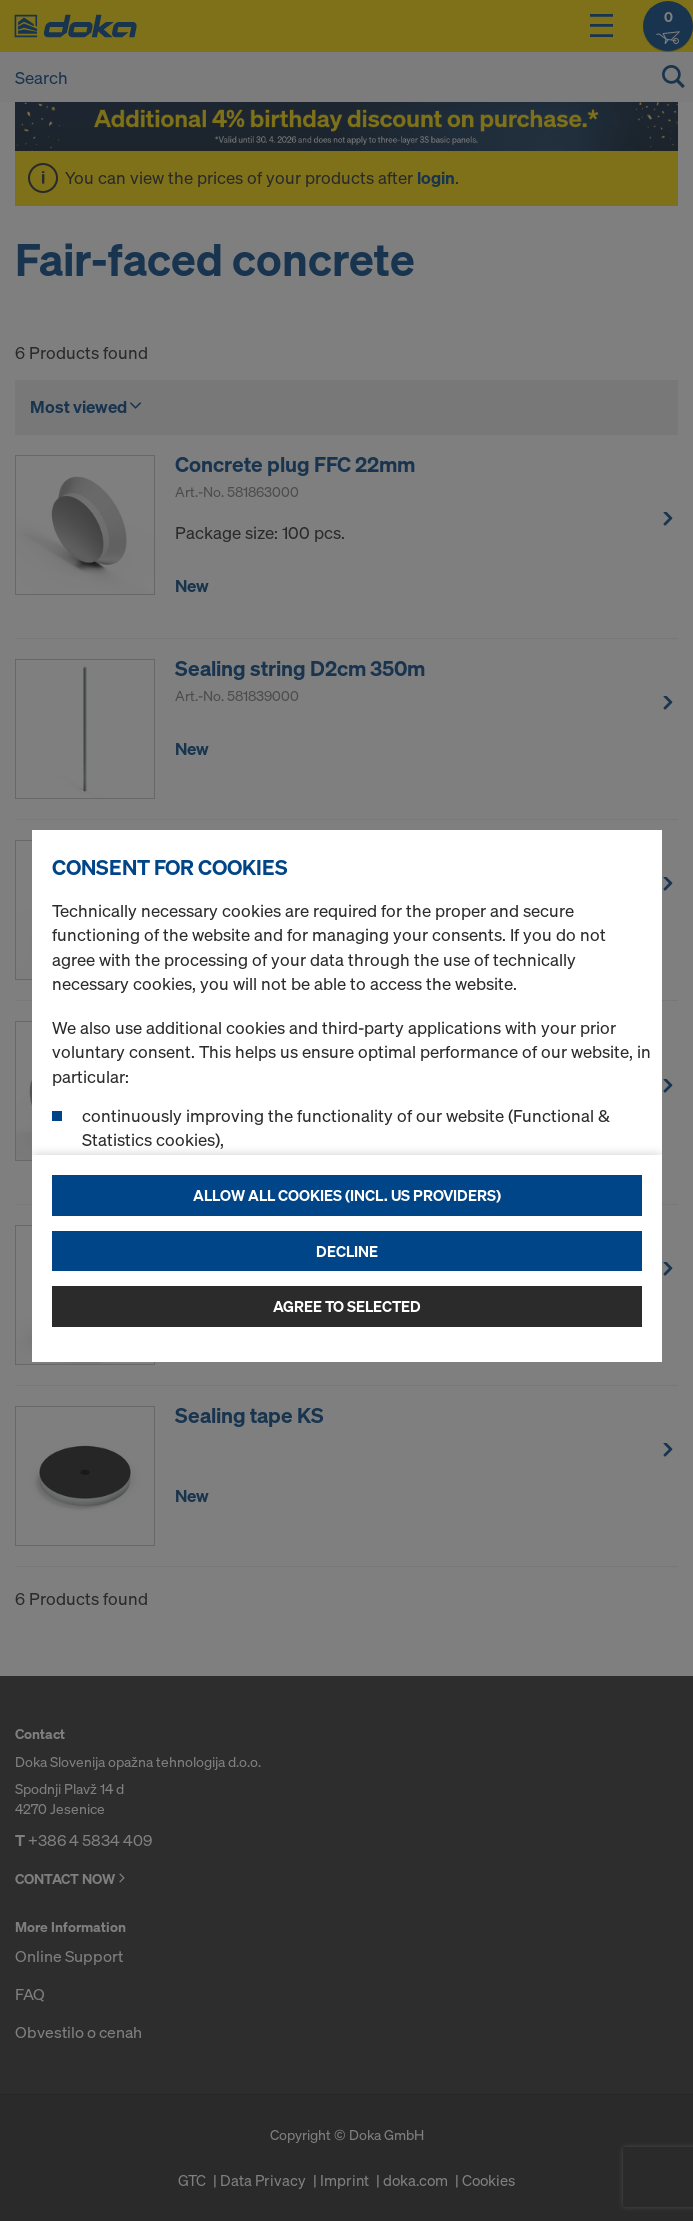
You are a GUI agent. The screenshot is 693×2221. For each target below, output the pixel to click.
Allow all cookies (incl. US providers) (347, 1195)
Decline (347, 1251)
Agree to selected (347, 1306)
